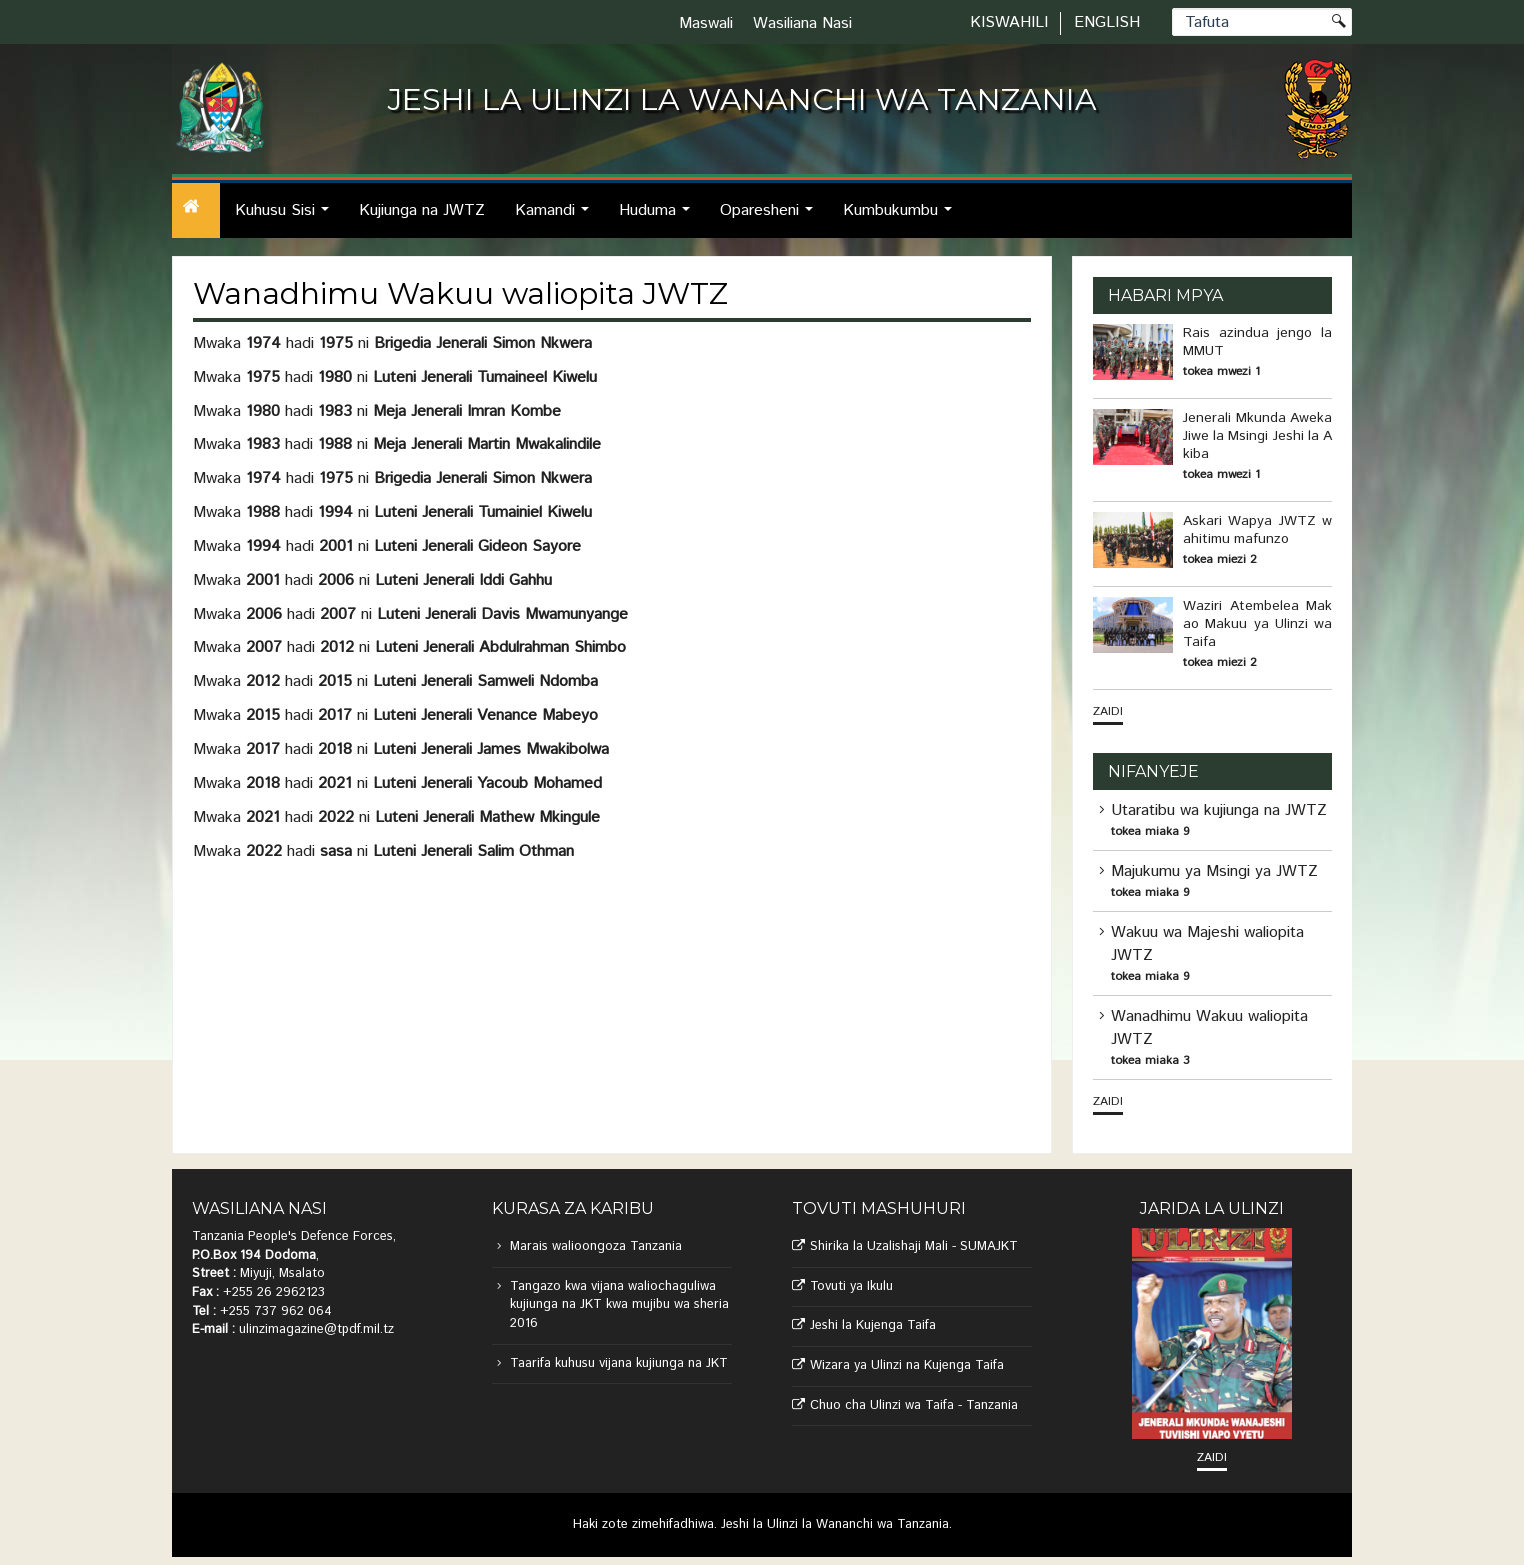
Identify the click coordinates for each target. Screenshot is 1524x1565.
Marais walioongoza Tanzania (596, 1246)
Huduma (660, 218)
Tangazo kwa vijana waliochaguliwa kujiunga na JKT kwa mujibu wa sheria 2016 (619, 1305)
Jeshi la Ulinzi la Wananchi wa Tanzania (835, 1524)
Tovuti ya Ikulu (851, 1286)
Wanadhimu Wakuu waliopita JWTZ (1209, 1028)
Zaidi (1108, 711)
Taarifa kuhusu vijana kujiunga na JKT (619, 1363)
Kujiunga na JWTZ (422, 210)
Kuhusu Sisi (287, 218)
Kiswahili (1009, 22)
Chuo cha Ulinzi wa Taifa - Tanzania (914, 1405)
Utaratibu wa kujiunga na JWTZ (1219, 810)
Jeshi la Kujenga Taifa (873, 1325)
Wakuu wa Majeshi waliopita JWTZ (1207, 944)
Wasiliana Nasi (802, 23)
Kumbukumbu (903, 218)
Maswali (706, 23)
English (1107, 22)
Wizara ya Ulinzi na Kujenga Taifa (907, 1365)
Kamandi (557, 218)
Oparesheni (772, 218)
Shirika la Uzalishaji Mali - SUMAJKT (914, 1246)
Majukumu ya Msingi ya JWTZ (1214, 871)
